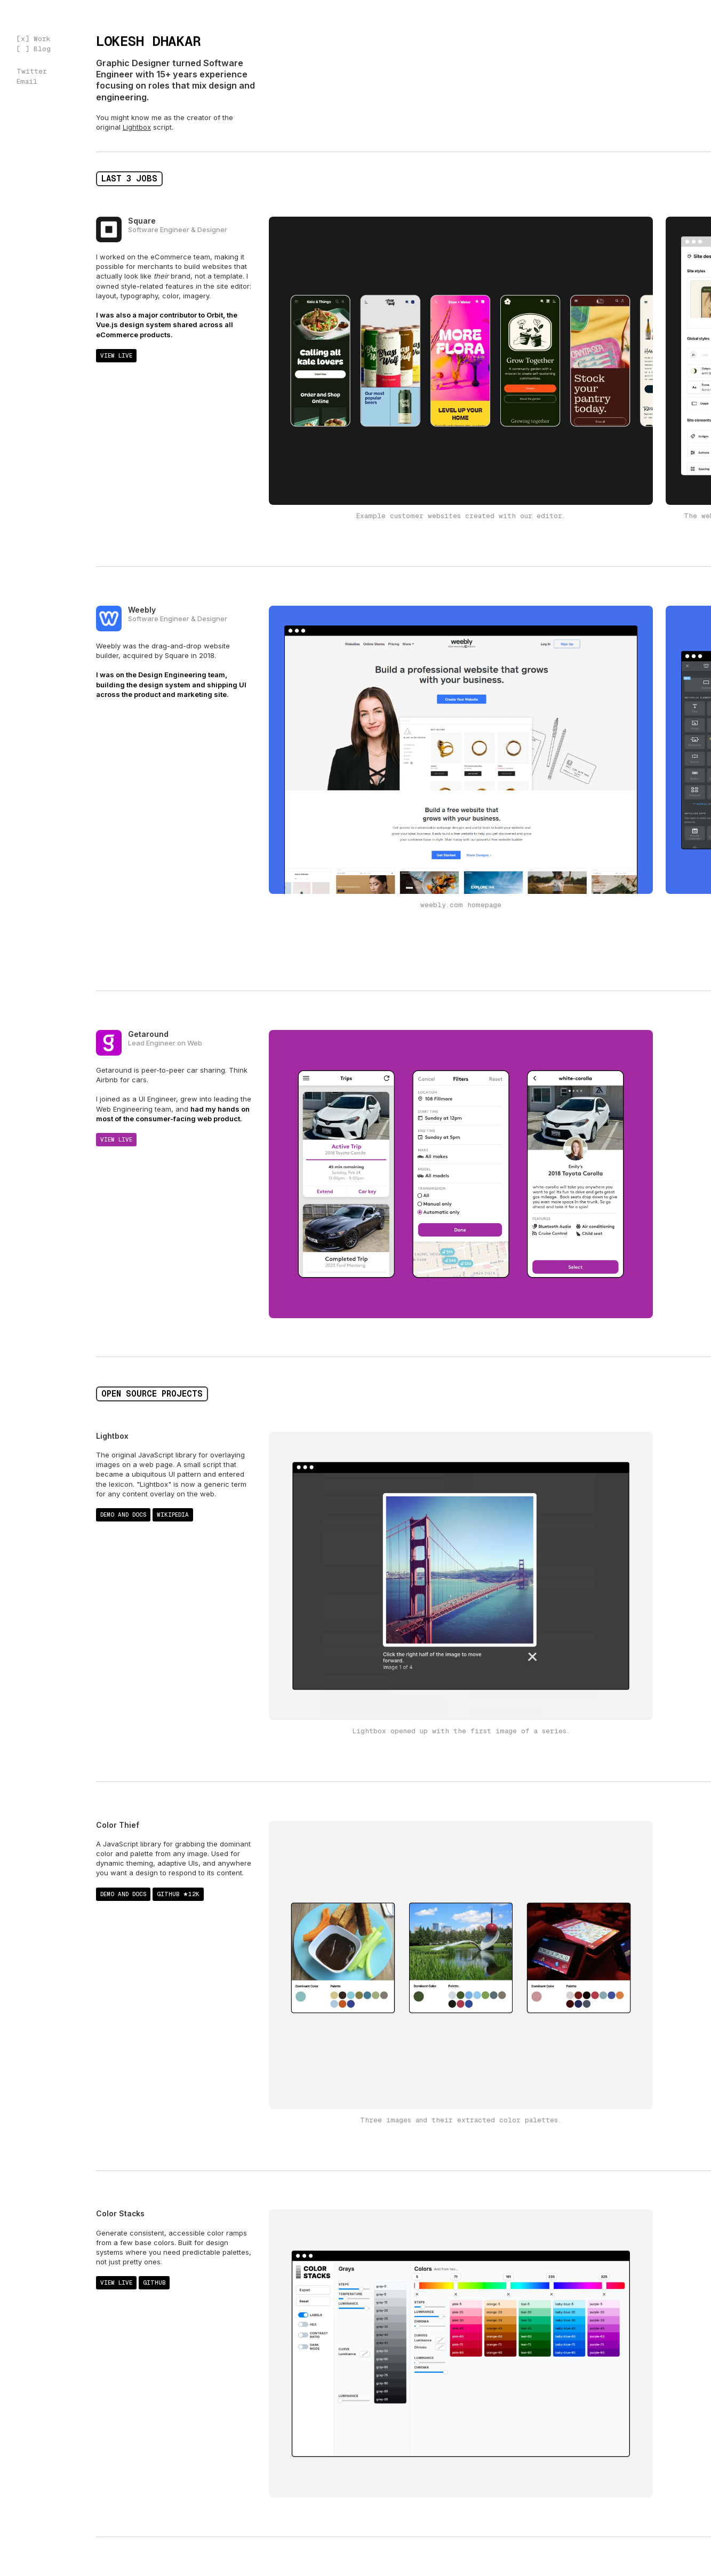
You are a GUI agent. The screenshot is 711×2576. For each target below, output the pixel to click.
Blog (42, 49)
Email (27, 81)
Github (154, 2282)
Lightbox (137, 127)
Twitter (32, 71)
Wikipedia (173, 1514)
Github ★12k (178, 1894)
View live (116, 355)
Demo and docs (123, 1514)
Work (42, 39)
